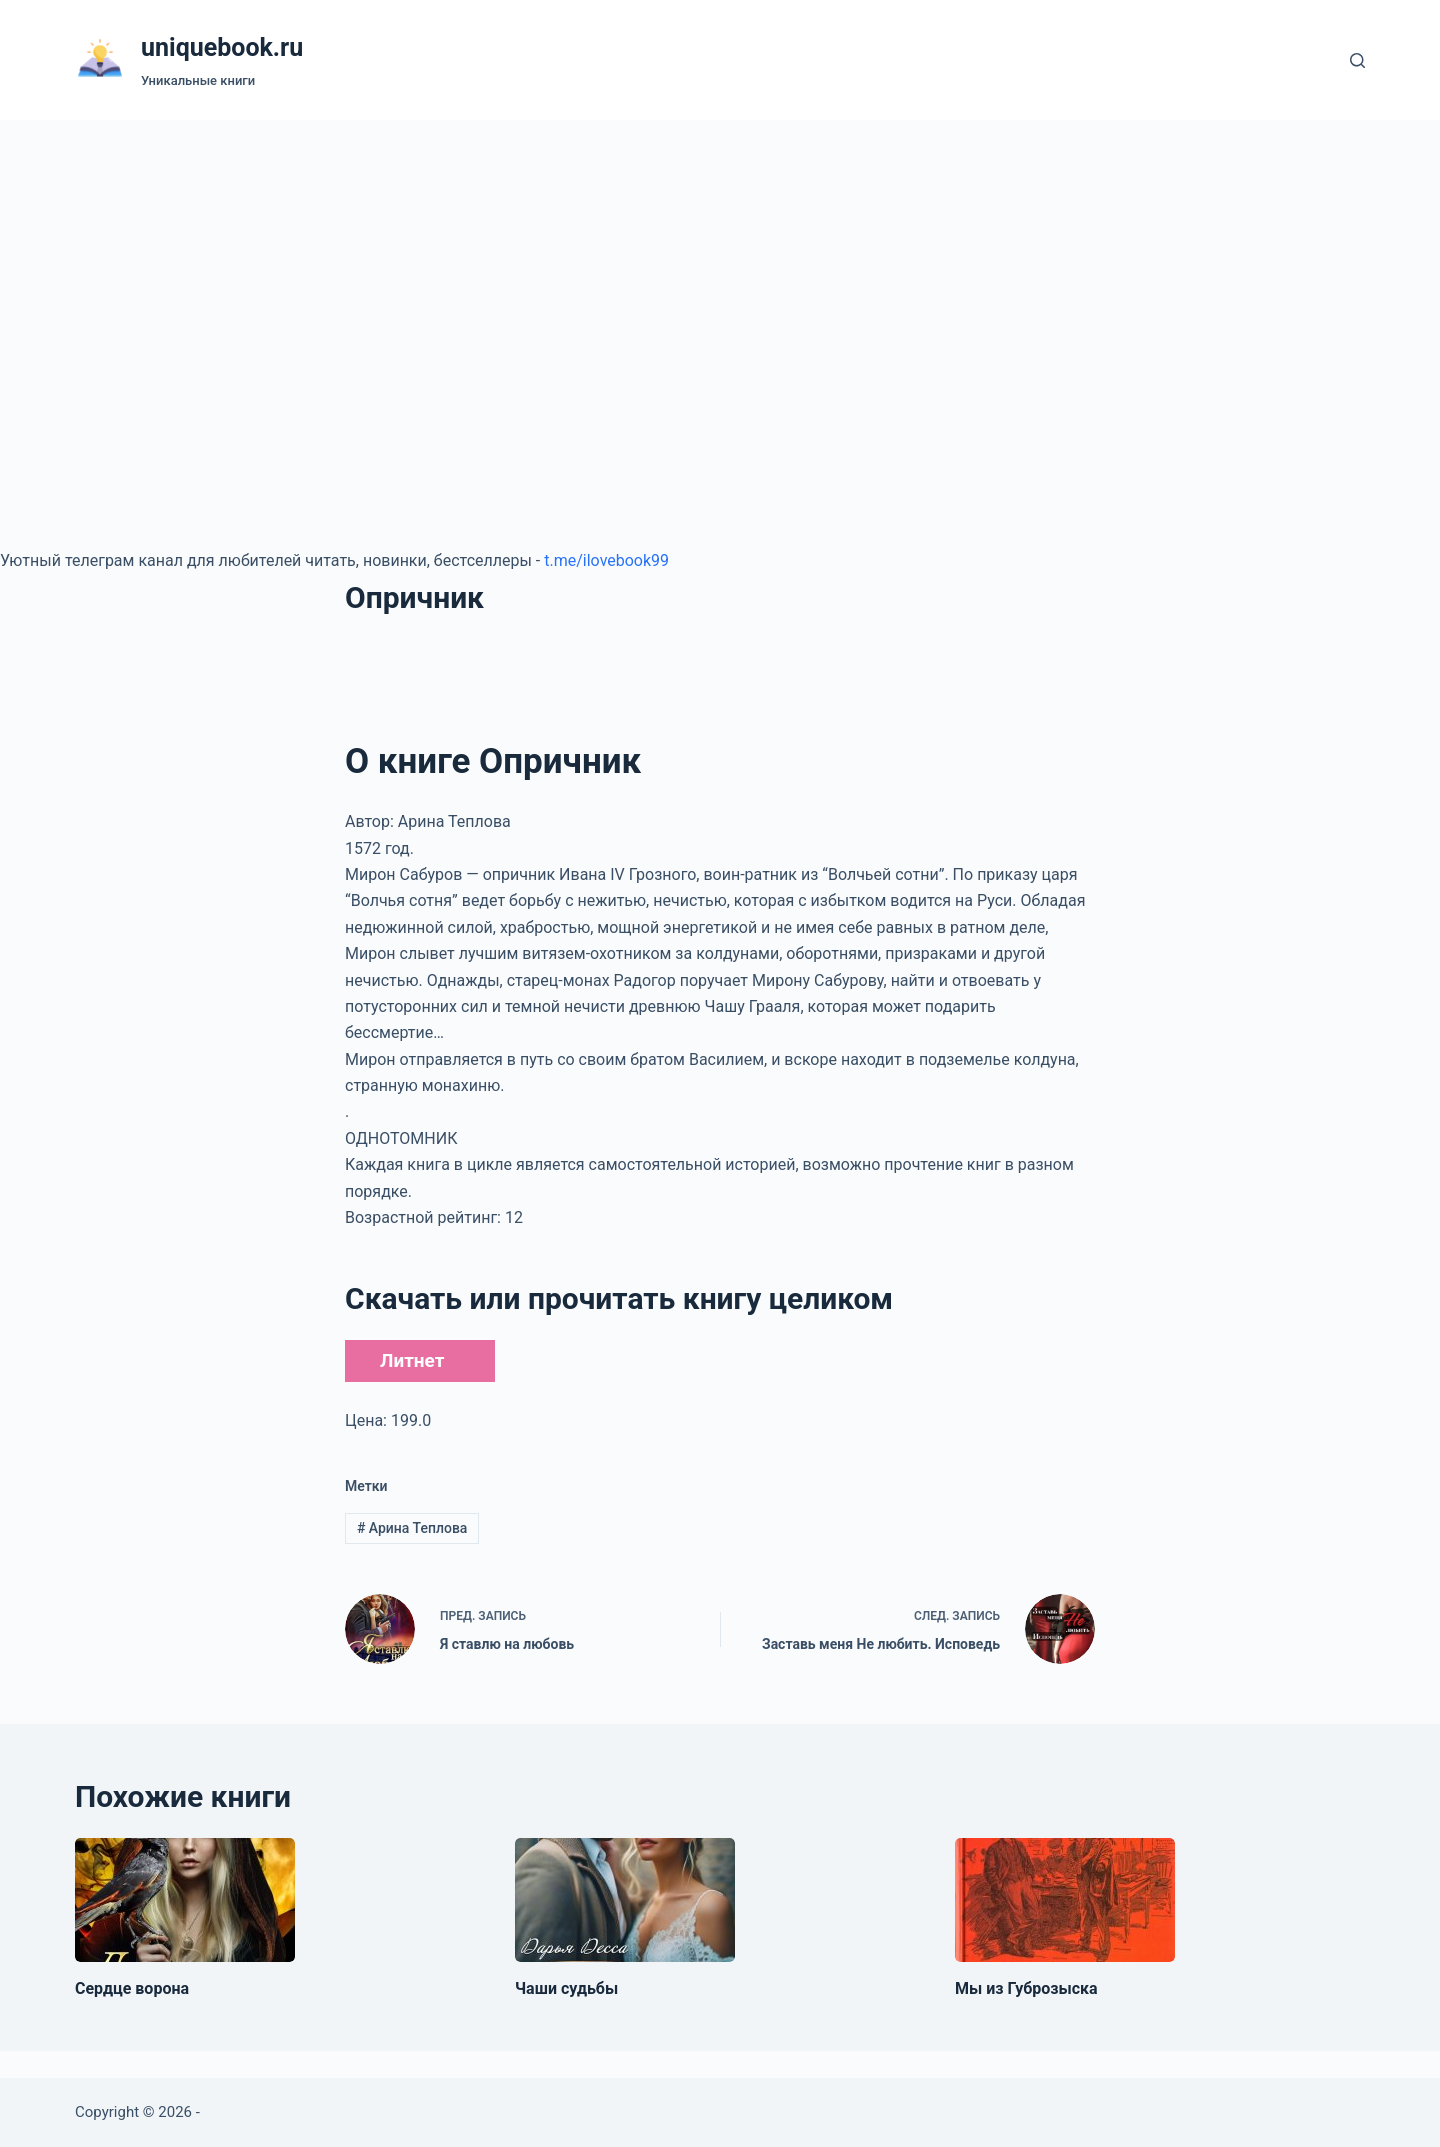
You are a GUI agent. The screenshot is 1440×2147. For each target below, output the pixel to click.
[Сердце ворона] (185, 1900)
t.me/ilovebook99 (606, 560)
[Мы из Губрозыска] (1065, 1900)
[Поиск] (1357, 60)
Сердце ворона (132, 1988)
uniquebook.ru (222, 47)
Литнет (412, 1360)
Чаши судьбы (566, 1988)
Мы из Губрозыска (1026, 1988)
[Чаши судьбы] (625, 1900)
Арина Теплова (412, 1528)
